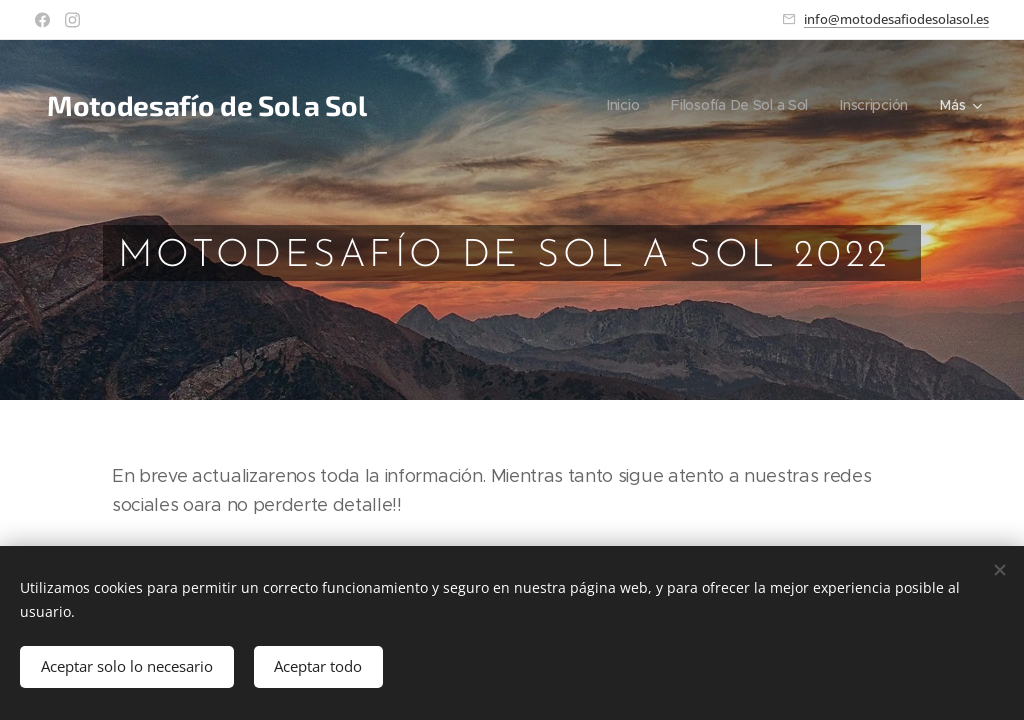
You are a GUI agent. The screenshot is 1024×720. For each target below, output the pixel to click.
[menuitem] (620, 105)
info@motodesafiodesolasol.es (896, 19)
